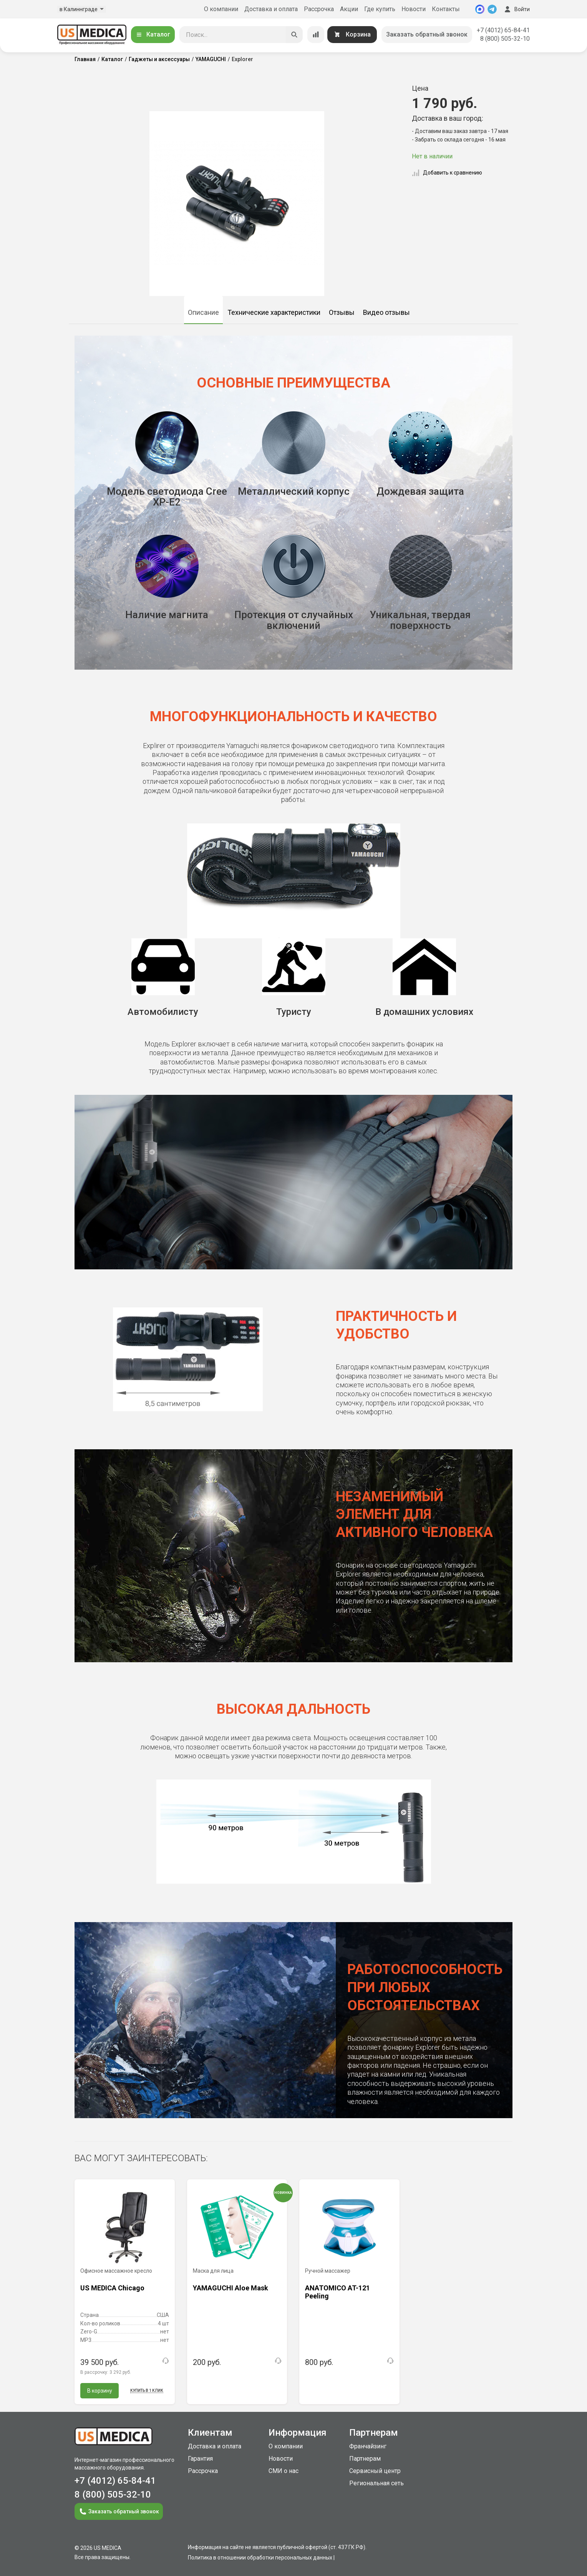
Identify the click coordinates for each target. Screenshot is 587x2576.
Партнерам (365, 2458)
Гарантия (200, 2458)
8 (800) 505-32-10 (505, 38)
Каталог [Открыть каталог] (153, 34)
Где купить (379, 9)
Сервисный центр (375, 2471)
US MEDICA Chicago (112, 2288)
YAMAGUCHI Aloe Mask (230, 2288)
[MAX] (479, 9)
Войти (516, 9)
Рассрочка (319, 9)
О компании (221, 9)
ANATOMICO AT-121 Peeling (337, 2292)
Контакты (446, 9)
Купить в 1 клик (146, 2390)
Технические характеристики (273, 312)
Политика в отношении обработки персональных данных (260, 2557)
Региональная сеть (376, 2483)
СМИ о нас (283, 2471)
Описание (203, 312)
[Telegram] (492, 9)
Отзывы (342, 312)
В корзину (99, 2391)
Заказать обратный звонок (427, 34)
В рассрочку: (105, 2372)
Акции (349, 9)
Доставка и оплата (271, 9)
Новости (413, 9)
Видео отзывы (386, 312)
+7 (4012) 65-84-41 (503, 30)
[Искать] (294, 34)
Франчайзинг (367, 2446)
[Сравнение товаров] (315, 34)
